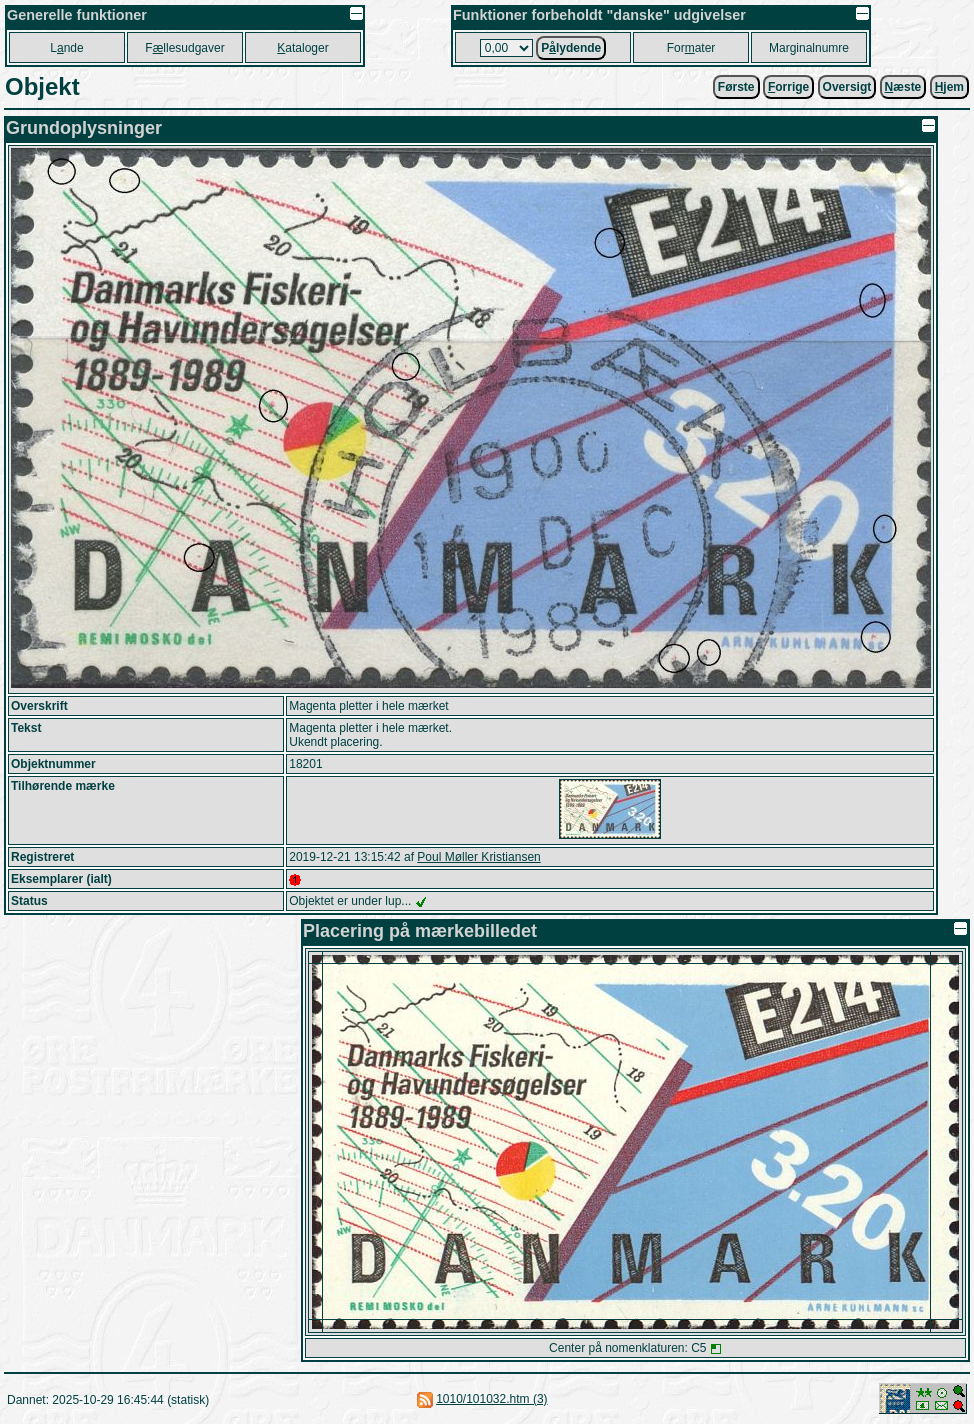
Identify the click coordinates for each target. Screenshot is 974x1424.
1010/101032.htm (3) (491, 1399)
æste (903, 87)
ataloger (302, 48)
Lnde (66, 48)
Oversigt (847, 87)
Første (736, 87)
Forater (691, 48)
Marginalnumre (809, 48)
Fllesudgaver (184, 48)
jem (949, 87)
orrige (788, 87)
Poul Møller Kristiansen (478, 857)
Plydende (571, 48)
